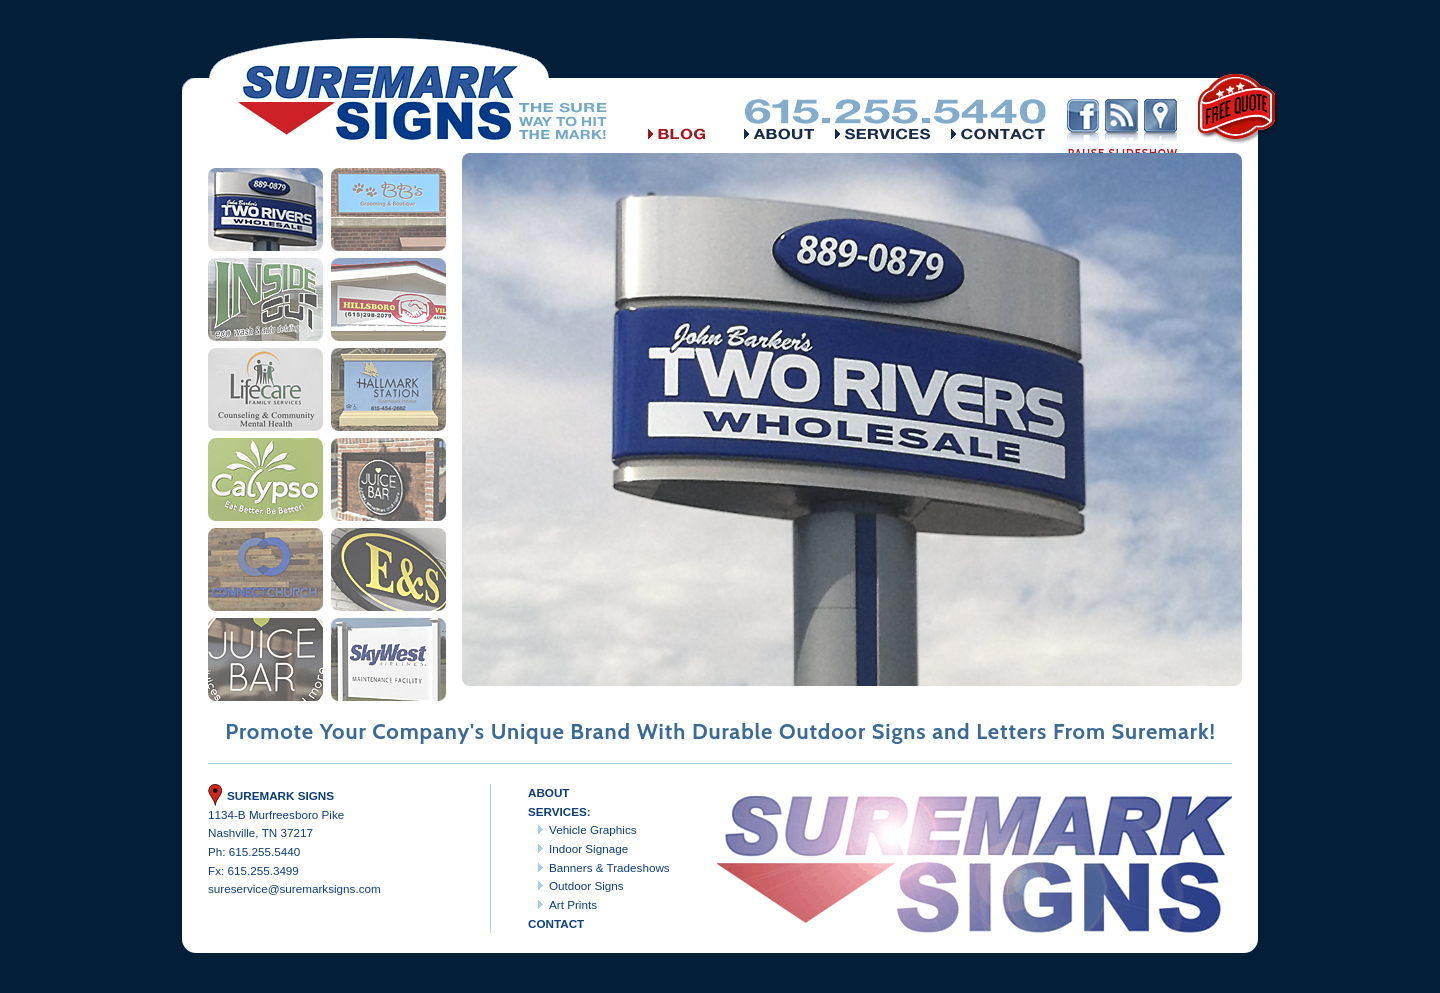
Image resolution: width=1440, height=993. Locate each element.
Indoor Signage (588, 848)
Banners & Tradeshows (609, 867)
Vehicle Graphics (593, 829)
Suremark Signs (271, 795)
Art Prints (573, 904)
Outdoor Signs (586, 885)
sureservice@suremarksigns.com (294, 888)
